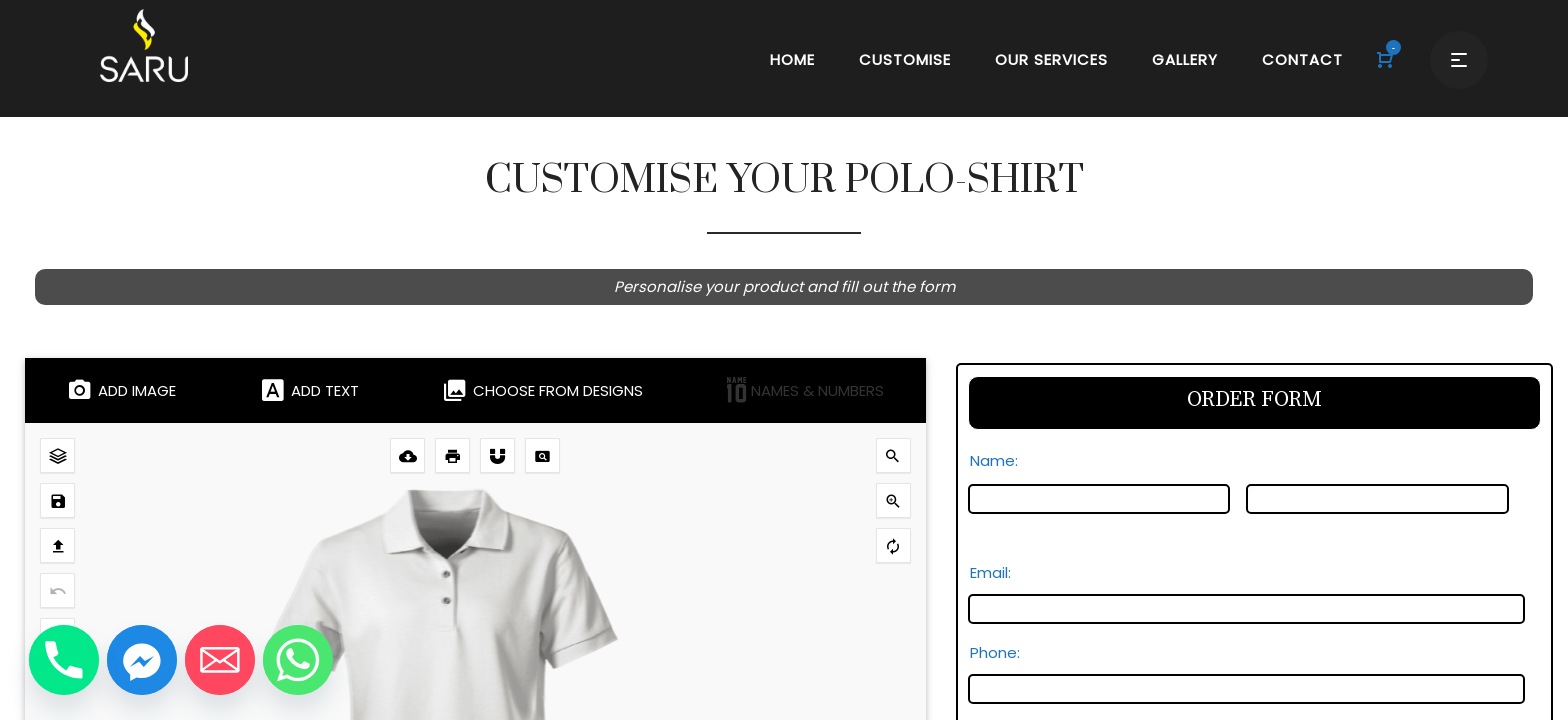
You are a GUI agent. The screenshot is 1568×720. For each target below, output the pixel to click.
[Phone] (64, 660)
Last (1260, 524)
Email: (996, 572)
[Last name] (1377, 499)
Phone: (995, 652)
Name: (999, 460)
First (982, 524)
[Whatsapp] (298, 660)
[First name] (1099, 499)
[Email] (220, 660)
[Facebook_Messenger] (142, 660)
